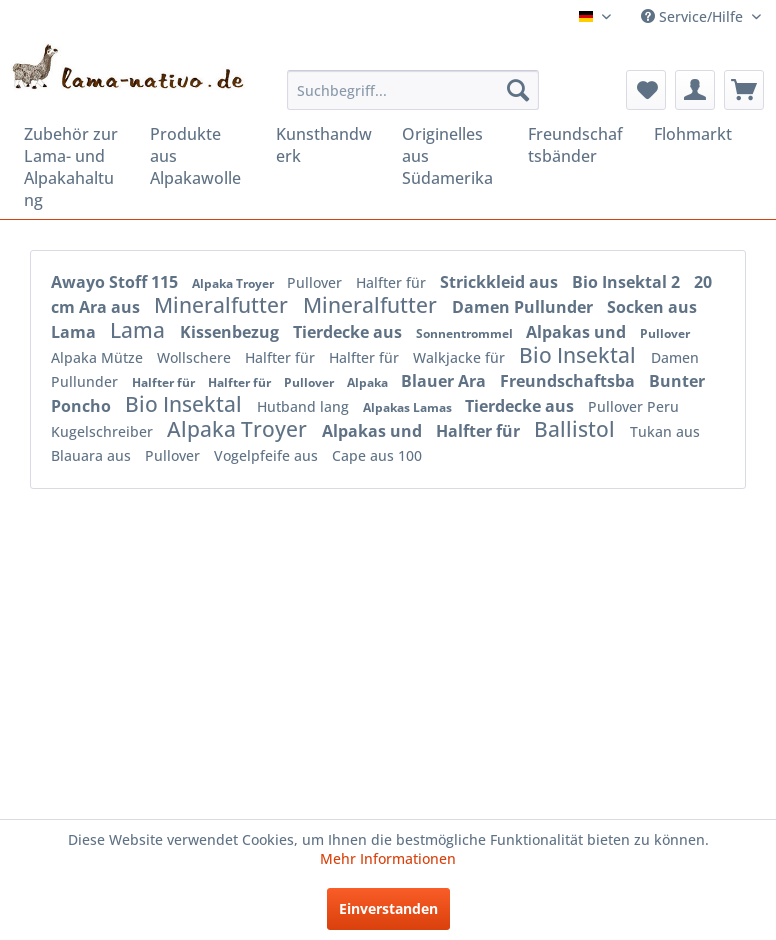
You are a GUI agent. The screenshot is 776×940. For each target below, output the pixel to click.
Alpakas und (578, 332)
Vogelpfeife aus (268, 455)
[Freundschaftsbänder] (577, 145)
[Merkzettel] (646, 90)
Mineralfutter (223, 305)
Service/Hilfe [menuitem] (694, 16)
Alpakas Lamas (409, 407)
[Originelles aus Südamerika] (451, 156)
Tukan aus (665, 431)
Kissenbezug (231, 332)
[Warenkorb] (744, 90)
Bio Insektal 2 (628, 282)
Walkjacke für (461, 357)
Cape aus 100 (377, 455)
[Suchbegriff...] (413, 90)
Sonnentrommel (466, 333)
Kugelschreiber (104, 431)
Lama (140, 330)
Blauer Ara (445, 381)
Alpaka (369, 382)
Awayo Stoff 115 (116, 282)
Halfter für (393, 282)
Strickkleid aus (501, 282)
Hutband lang (305, 406)
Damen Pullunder (524, 307)
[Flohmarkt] (703, 134)
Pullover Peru (633, 406)
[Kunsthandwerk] (325, 145)
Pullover (316, 282)
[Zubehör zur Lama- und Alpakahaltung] (73, 167)
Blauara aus (93, 455)
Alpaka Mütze (99, 357)
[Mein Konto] (695, 90)
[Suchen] (518, 90)
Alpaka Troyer (234, 283)
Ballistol (577, 429)
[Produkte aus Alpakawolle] (199, 156)
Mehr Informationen (388, 858)
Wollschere (196, 357)
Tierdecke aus (349, 332)
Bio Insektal (580, 355)
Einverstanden (388, 908)
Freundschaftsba (569, 381)
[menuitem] (413, 90)
